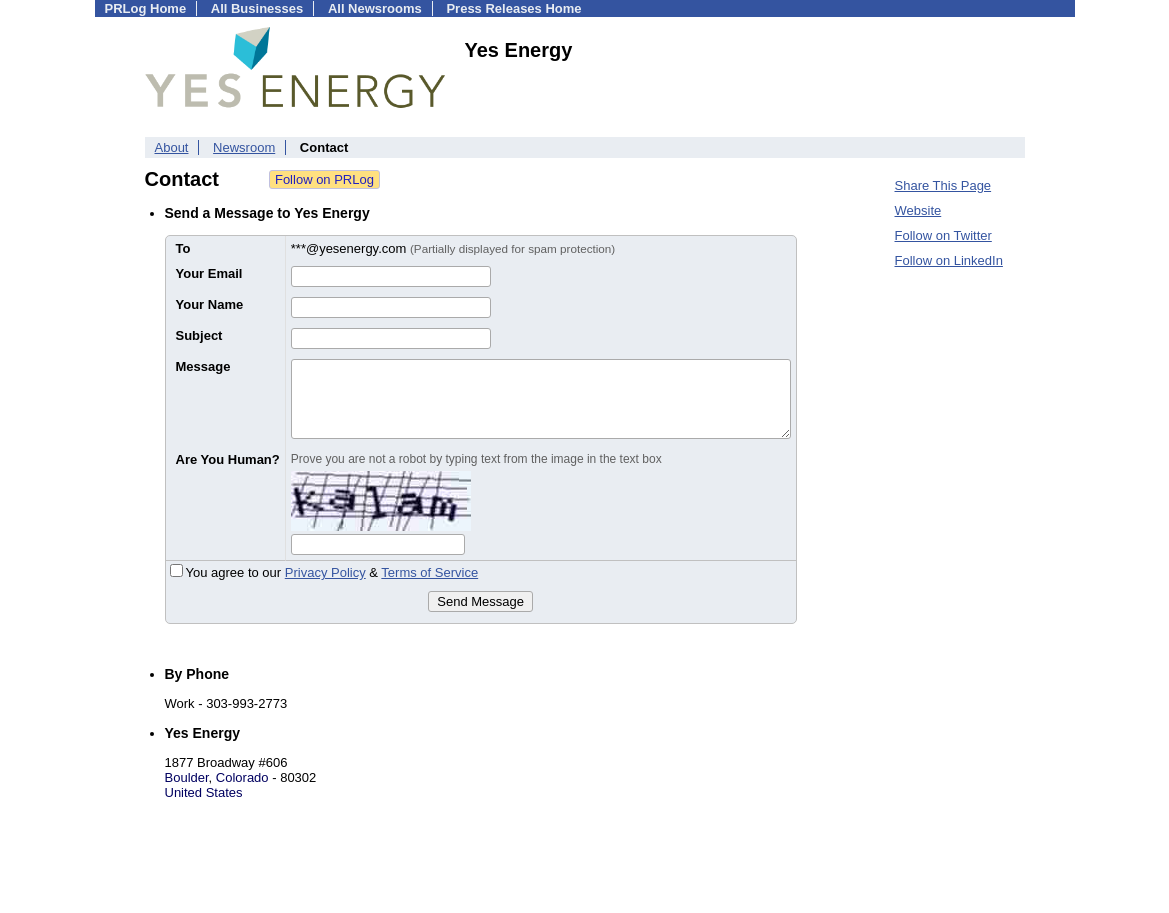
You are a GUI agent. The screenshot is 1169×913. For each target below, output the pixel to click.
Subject (199, 335)
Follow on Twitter (943, 235)
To (183, 248)
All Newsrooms (375, 8)
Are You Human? (228, 459)
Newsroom (244, 147)
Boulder (187, 777)
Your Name (210, 304)
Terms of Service (429, 572)
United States (204, 792)
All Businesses (257, 8)
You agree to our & (324, 572)
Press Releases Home (513, 8)
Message (203, 366)
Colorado (242, 777)
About (172, 147)
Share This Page (943, 185)
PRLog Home (146, 8)
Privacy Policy (325, 572)
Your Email (209, 273)
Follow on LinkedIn (949, 260)
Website (918, 210)
